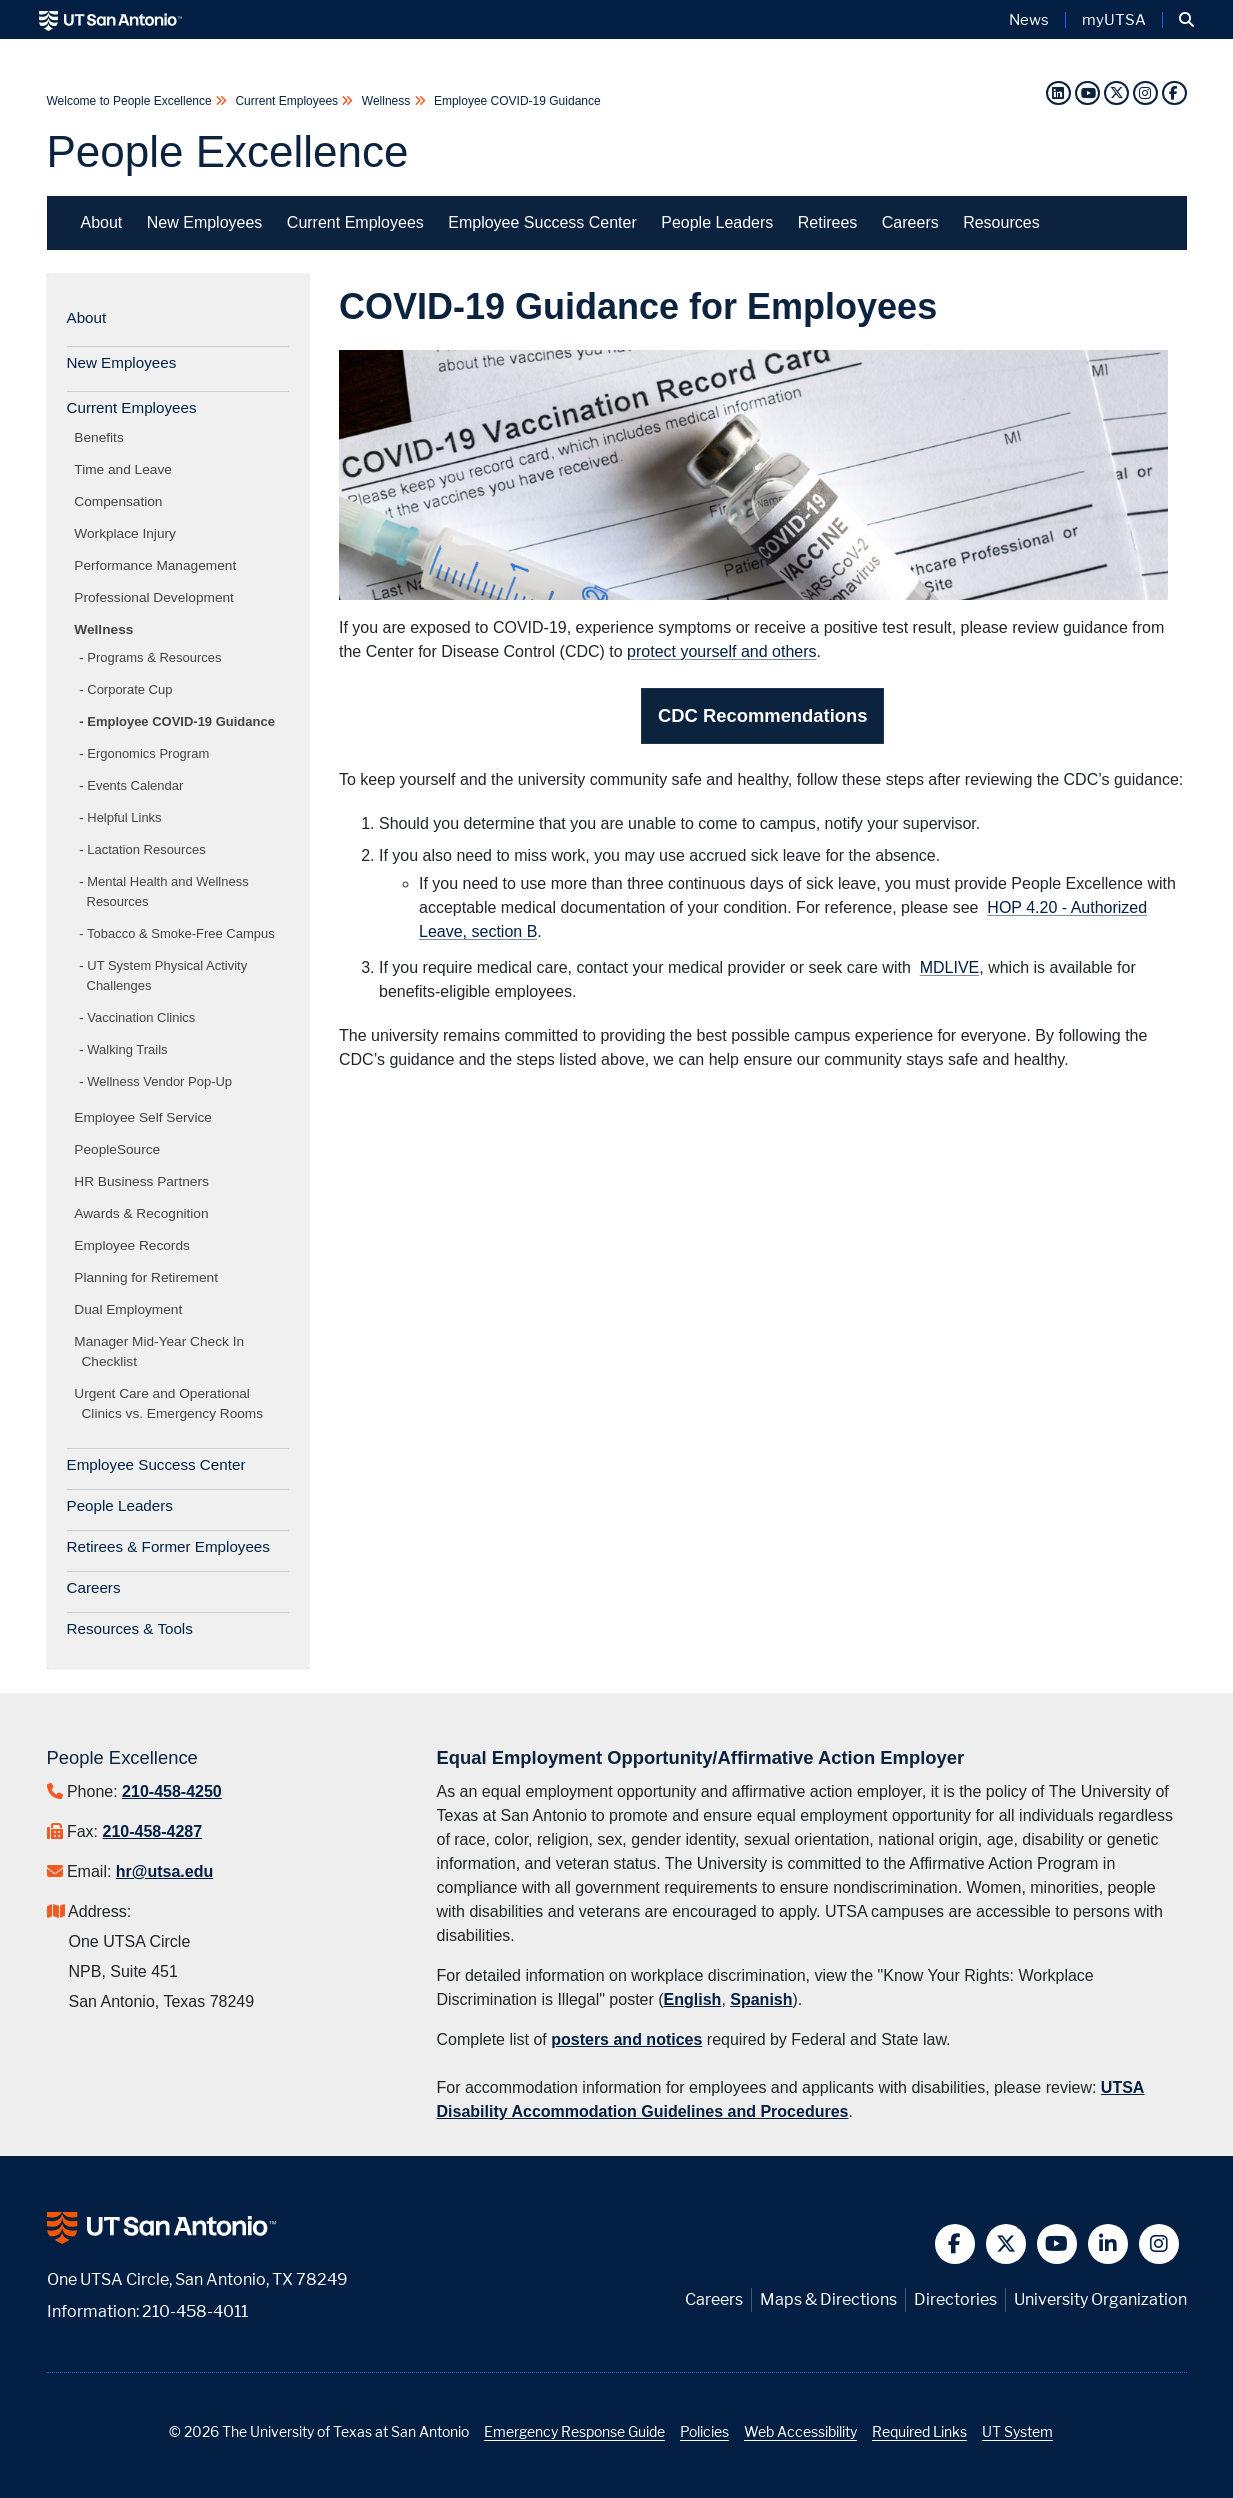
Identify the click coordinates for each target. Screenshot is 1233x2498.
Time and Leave (127, 469)
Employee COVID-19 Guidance (516, 101)
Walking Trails (127, 1049)
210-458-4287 (153, 1831)
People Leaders (717, 222)
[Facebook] (1174, 92)
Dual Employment (132, 1309)
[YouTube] (1087, 92)
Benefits (103, 437)
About (102, 222)
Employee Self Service (147, 1117)
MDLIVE (950, 967)
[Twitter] (1118, 92)
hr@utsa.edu (164, 1871)
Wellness (385, 101)
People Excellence (228, 151)
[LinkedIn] (1058, 92)
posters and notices (626, 2039)
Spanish (761, 1999)
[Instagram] (1147, 92)
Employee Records (136, 1245)
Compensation (122, 501)
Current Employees (286, 101)
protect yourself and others (721, 651)
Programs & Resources (154, 657)
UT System (1017, 2431)
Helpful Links (124, 817)
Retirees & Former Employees (168, 1546)
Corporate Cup (129, 689)
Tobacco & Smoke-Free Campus (181, 933)
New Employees (205, 222)
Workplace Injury (129, 533)
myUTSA (1114, 20)
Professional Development (158, 597)
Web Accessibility (800, 2431)
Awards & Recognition (145, 1213)
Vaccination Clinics (141, 1017)
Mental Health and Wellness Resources (168, 891)
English (693, 1999)
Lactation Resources (146, 849)
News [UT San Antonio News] (1029, 20)
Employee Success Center (542, 222)
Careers (910, 222)
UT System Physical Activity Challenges (167, 975)
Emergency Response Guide (574, 2431)
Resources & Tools (130, 1628)
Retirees (828, 222)
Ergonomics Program (148, 753)
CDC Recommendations (762, 715)
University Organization (1100, 2299)
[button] (1186, 20)
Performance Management (159, 565)
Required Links (919, 2431)
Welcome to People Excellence (131, 101)
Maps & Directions (828, 2299)
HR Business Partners (145, 1181)
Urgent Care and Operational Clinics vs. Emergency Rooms (173, 1403)
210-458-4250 (172, 1791)
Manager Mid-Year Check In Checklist (163, 1351)
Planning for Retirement (150, 1277)
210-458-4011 (195, 2311)
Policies (704, 2431)
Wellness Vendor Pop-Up (159, 1081)
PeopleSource (121, 1149)
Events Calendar (135, 785)
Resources (1001, 222)
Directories (955, 2299)
